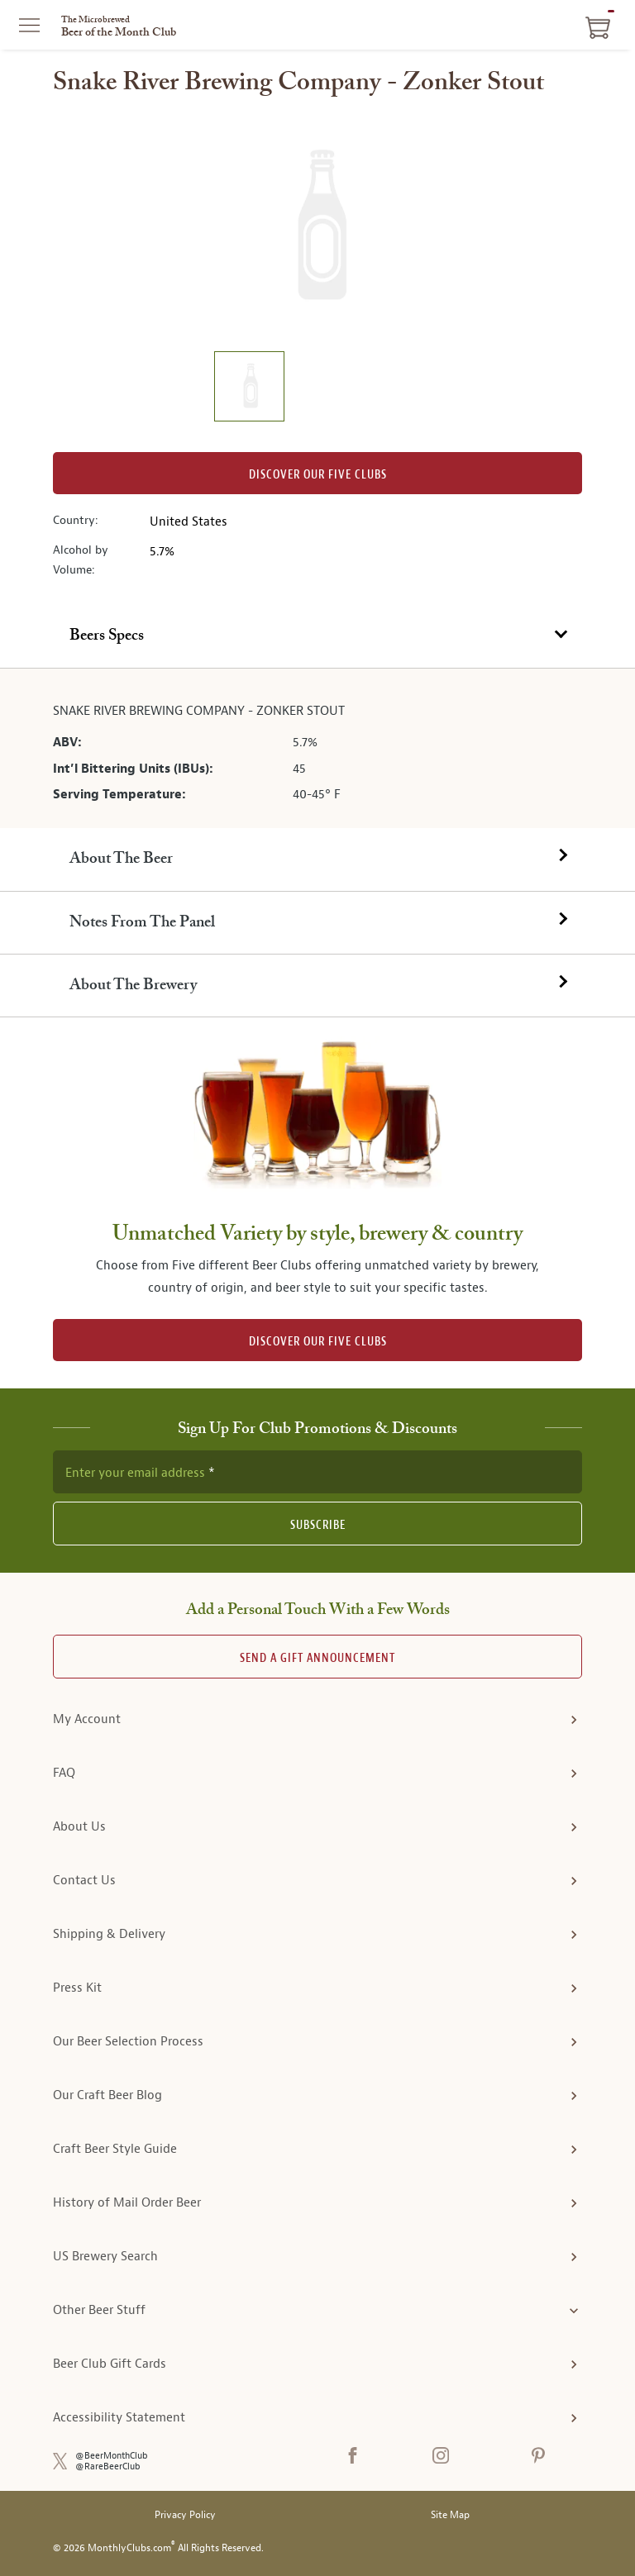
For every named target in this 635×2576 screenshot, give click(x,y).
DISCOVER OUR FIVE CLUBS (318, 1342)
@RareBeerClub (108, 2466)
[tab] (317, 636)
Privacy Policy (185, 2515)
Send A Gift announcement (317, 1658)
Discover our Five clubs (318, 475)
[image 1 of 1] (249, 388)
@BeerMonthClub (111, 2455)
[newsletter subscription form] (317, 1471)
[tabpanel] (317, 749)
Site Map (450, 2515)
